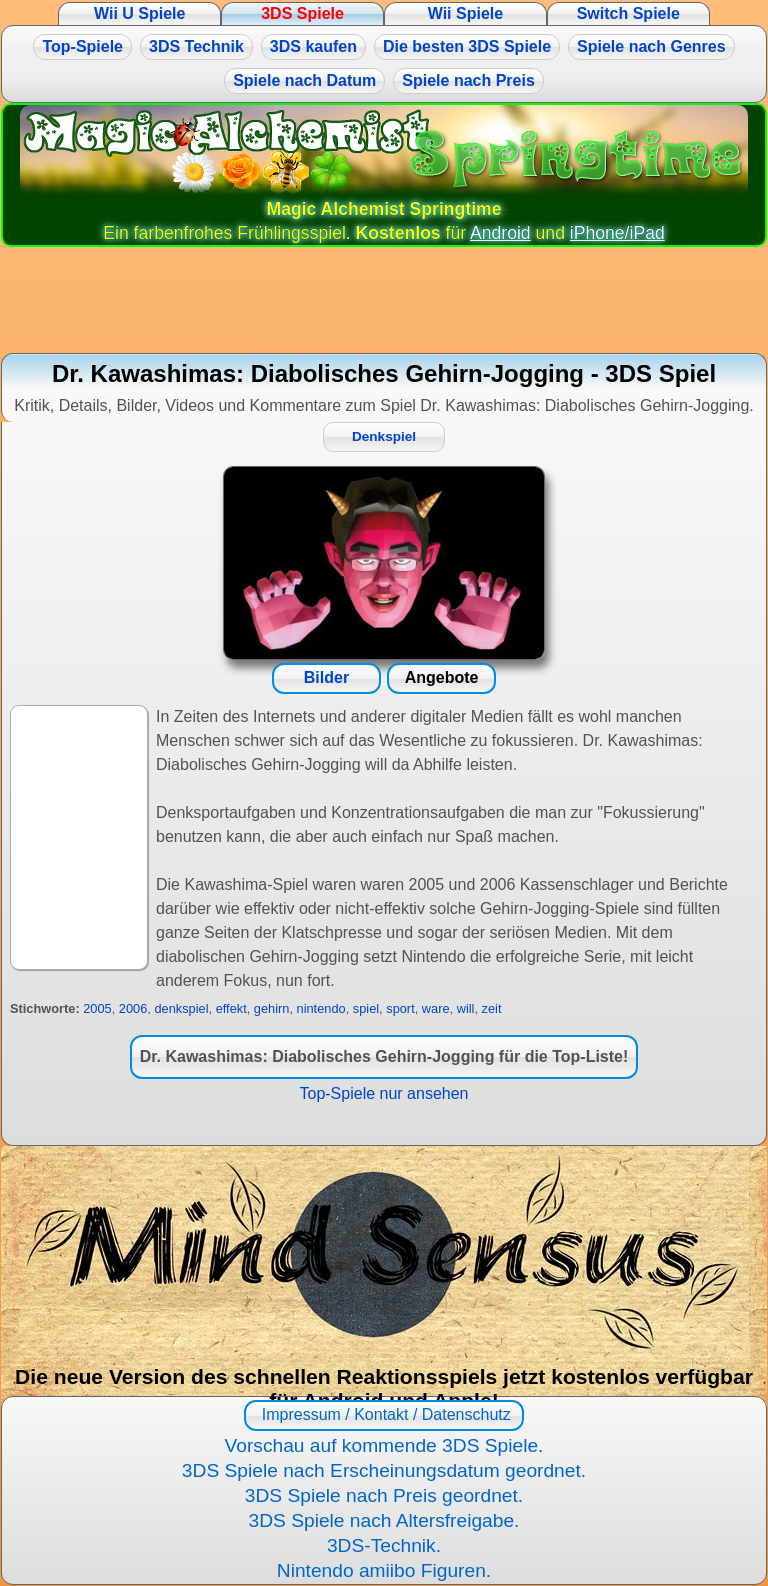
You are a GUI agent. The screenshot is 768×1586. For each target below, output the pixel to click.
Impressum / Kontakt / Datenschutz (383, 1414)
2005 (97, 1008)
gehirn (272, 1008)
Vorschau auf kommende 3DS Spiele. (384, 1445)
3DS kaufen (313, 46)
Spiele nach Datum (304, 80)
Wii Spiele (465, 13)
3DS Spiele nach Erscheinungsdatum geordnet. (384, 1470)
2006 (133, 1008)
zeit (492, 1008)
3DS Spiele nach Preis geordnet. (384, 1495)
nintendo (321, 1008)
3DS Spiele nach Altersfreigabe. (384, 1520)
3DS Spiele (302, 13)
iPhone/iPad (617, 233)
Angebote (442, 677)
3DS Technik (196, 46)
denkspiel (181, 1008)
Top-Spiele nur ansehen (383, 1093)
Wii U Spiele (139, 13)
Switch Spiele (628, 13)
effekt (231, 1008)
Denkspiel (384, 436)
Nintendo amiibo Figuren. (384, 1570)
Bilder (326, 677)
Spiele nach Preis (468, 80)
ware (436, 1008)
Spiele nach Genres (651, 46)
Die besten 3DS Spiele (467, 46)
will (466, 1008)
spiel (366, 1008)
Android (500, 233)
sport (400, 1008)
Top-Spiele (82, 46)
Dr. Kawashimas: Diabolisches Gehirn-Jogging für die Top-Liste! (384, 1056)
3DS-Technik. (384, 1545)
